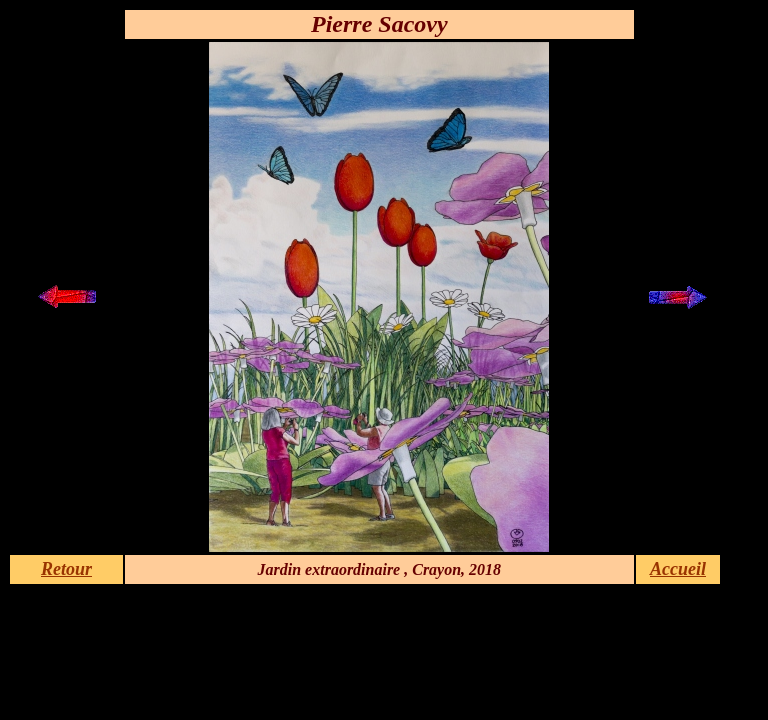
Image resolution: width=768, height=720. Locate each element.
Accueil (678, 569)
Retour (66, 569)
